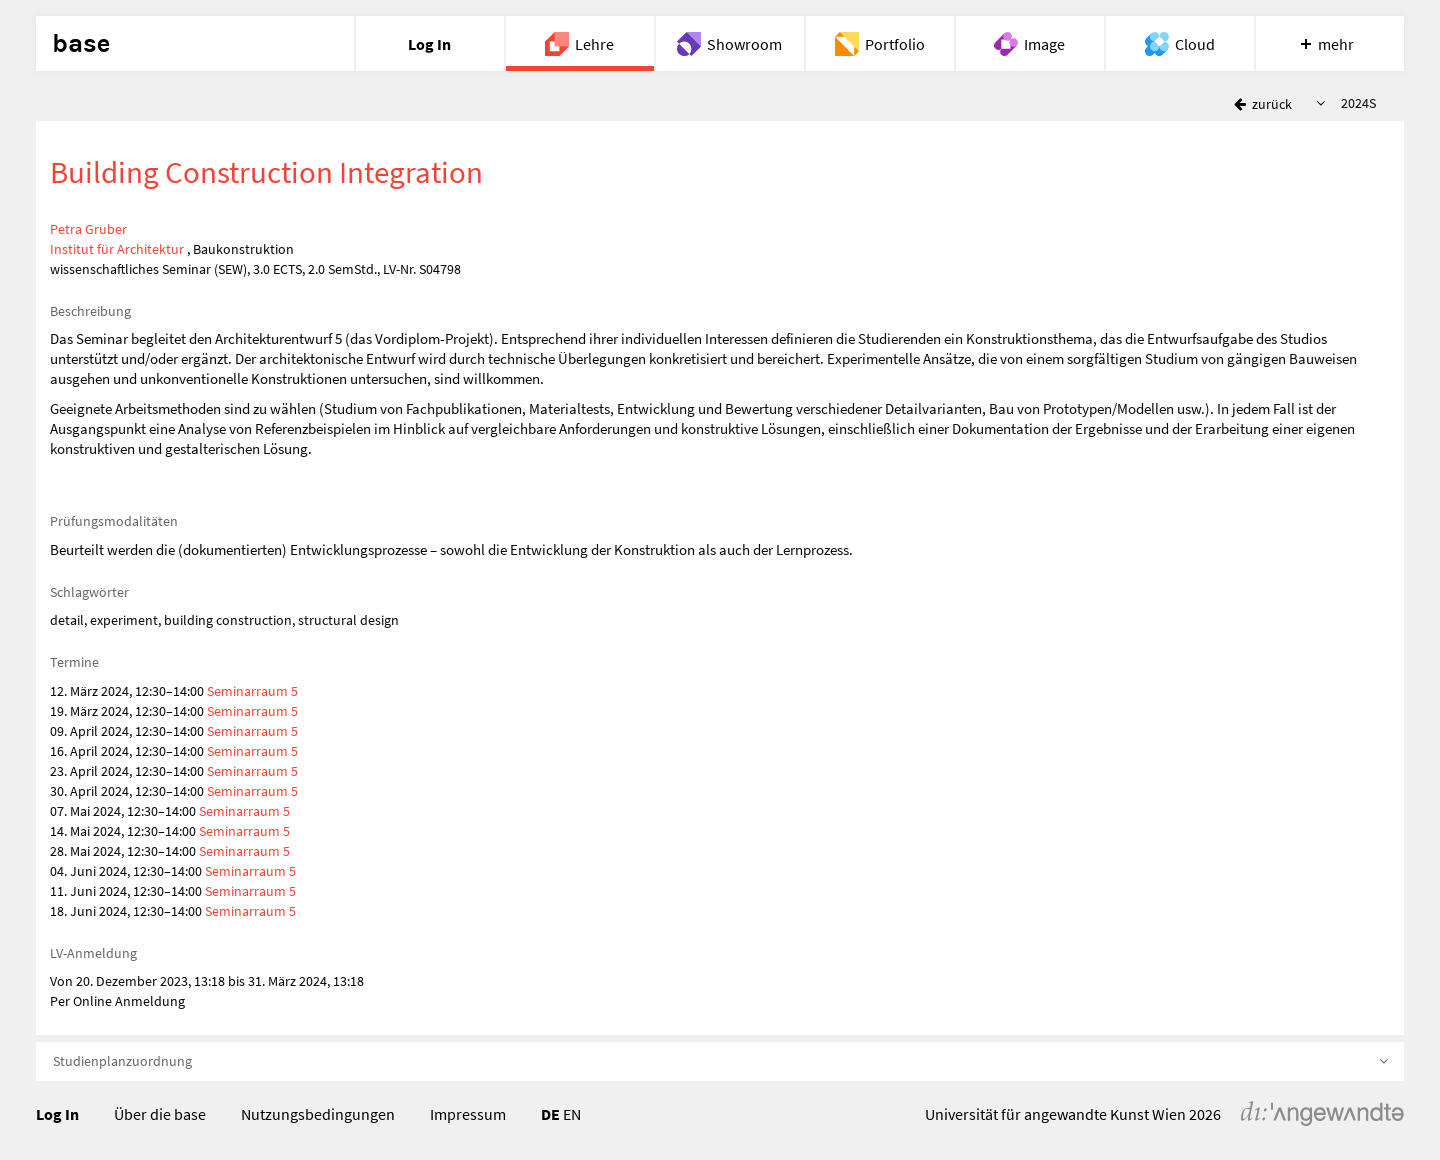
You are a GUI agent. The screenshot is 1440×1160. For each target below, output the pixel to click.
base (81, 44)
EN (572, 1114)
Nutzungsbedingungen (318, 1114)
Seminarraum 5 (252, 691)
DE (550, 1114)
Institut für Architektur (117, 249)
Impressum (468, 1114)
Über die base (160, 1114)
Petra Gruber (88, 229)
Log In (57, 1114)
